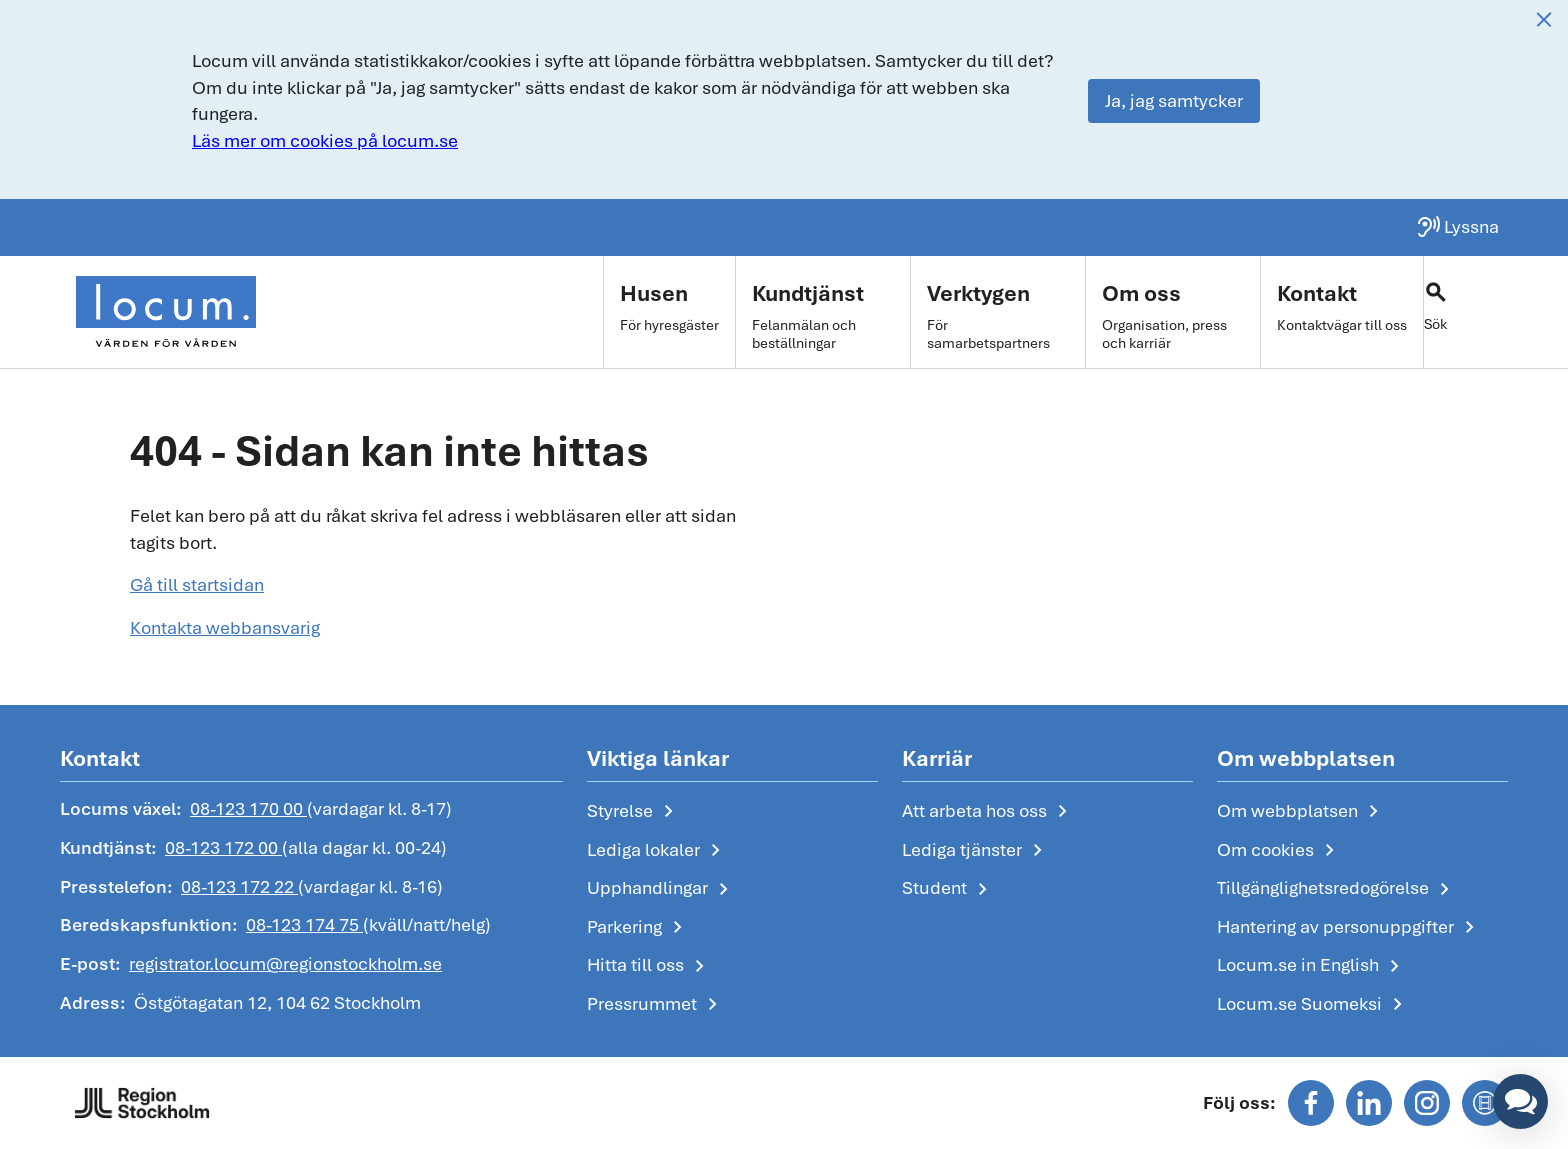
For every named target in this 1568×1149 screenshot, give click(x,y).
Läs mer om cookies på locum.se (325, 140)
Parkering (638, 928)
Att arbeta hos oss (988, 812)
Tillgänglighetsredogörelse (1337, 889)
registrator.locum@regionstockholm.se (285, 963)
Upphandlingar (661, 889)
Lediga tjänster (976, 851)
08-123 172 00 (223, 847)
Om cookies (1279, 851)
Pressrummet (656, 1005)
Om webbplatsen (1301, 812)
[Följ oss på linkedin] (1369, 1103)
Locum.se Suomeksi (1313, 1005)
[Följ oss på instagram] (1427, 1103)
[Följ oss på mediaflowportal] (1485, 1103)
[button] (1520, 1101)
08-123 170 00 (248, 808)
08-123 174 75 (304, 924)
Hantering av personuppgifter (1349, 928)
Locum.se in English (1312, 966)
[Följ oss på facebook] (1311, 1103)
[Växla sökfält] (1465, 312)
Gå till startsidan (197, 584)
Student (948, 889)
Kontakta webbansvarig (225, 627)
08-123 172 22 (239, 886)
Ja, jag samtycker (1174, 100)
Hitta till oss (649, 966)
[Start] (166, 312)
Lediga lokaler (657, 851)
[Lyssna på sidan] (1457, 227)
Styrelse (634, 812)
